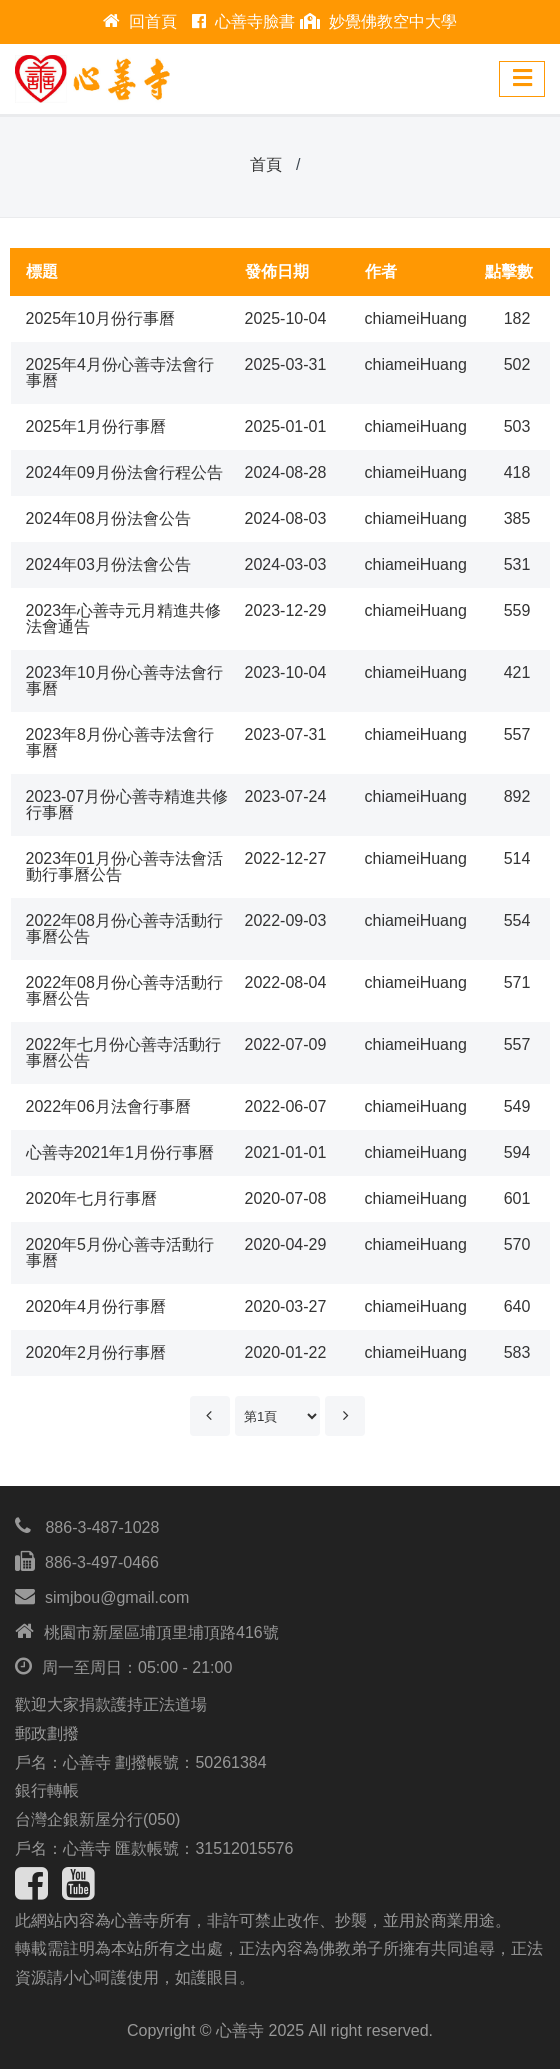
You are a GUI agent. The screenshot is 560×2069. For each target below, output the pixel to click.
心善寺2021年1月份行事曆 (120, 1152)
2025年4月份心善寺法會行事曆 (120, 372)
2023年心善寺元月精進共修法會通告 (124, 618)
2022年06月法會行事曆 (108, 1106)
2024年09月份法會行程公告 (124, 472)
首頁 (266, 164)
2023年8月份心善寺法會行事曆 (120, 742)
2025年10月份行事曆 (100, 318)
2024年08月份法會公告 (108, 518)
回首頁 (140, 21)
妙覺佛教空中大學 (378, 21)
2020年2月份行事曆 (96, 1352)
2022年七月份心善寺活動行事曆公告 (124, 1052)
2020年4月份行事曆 (96, 1306)
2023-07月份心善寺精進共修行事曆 (127, 804)
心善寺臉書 (243, 21)
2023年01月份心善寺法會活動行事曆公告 (124, 866)
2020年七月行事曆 (92, 1198)
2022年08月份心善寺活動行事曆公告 (124, 928)
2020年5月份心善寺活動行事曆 (120, 1252)
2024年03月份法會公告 (108, 564)
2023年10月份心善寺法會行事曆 (124, 680)
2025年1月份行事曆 (96, 426)
